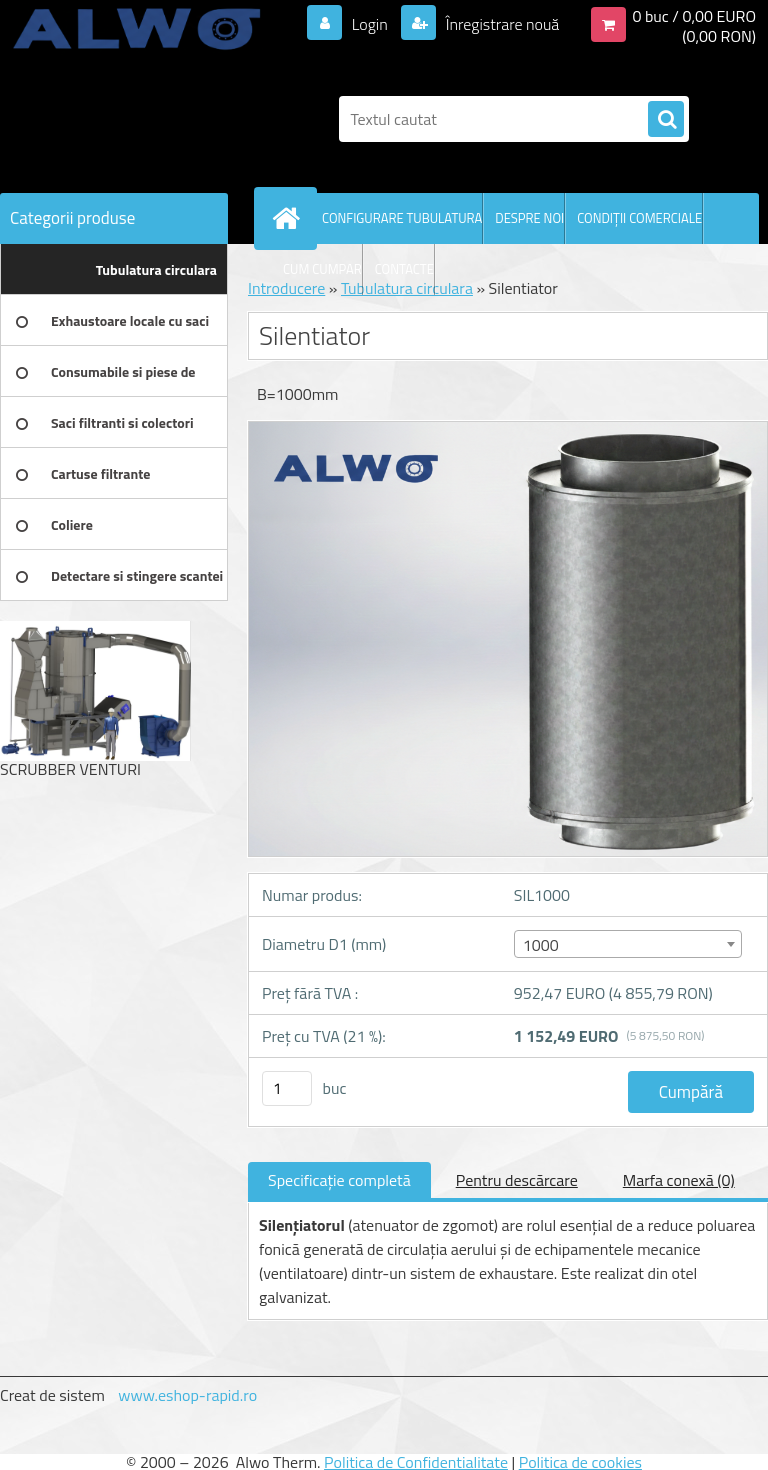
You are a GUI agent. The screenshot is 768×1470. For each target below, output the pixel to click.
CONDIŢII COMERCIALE (639, 218)
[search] (666, 120)
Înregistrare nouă (500, 24)
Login (369, 24)
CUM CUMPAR (322, 269)
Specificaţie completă (339, 1180)
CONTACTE (404, 269)
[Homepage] (290, 218)
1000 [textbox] (541, 945)
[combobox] (628, 944)
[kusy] (287, 1088)
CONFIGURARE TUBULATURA (402, 218)
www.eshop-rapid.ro (187, 1395)
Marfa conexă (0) (679, 1180)
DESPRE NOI (529, 218)
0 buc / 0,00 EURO (694, 16)
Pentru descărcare (517, 1180)
